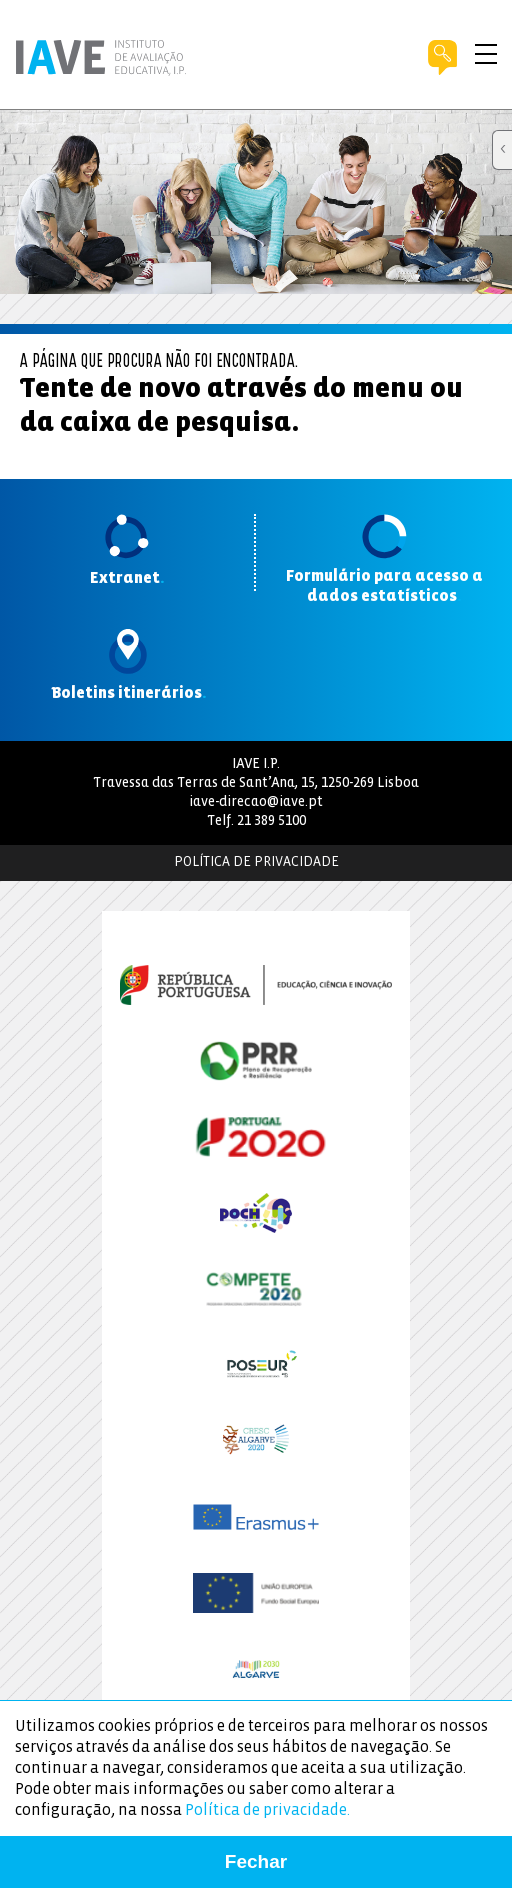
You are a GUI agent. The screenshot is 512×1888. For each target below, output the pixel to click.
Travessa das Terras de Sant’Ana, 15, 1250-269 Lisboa (256, 783)
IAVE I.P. (256, 764)
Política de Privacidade (256, 862)
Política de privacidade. (267, 1810)
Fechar (256, 1861)
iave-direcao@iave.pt (256, 802)
